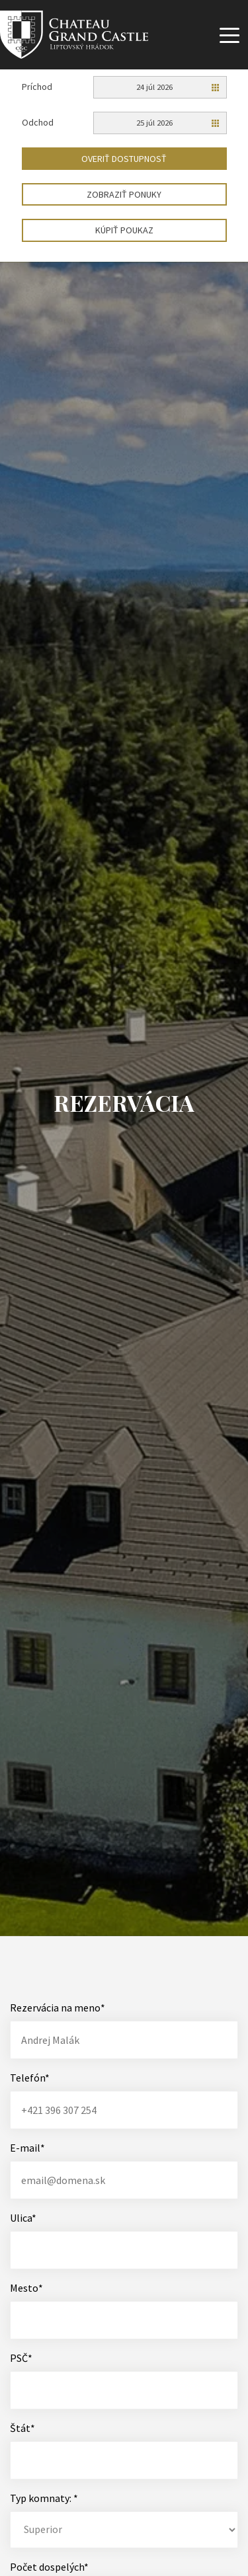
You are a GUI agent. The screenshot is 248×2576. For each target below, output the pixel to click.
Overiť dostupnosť (124, 159)
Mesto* (26, 2287)
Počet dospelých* (49, 2566)
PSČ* (21, 2357)
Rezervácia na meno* (57, 2007)
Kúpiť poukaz (124, 230)
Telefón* (30, 2077)
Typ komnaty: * (44, 2498)
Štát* (22, 2428)
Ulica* (23, 2217)
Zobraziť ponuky (124, 194)
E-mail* (27, 2147)
